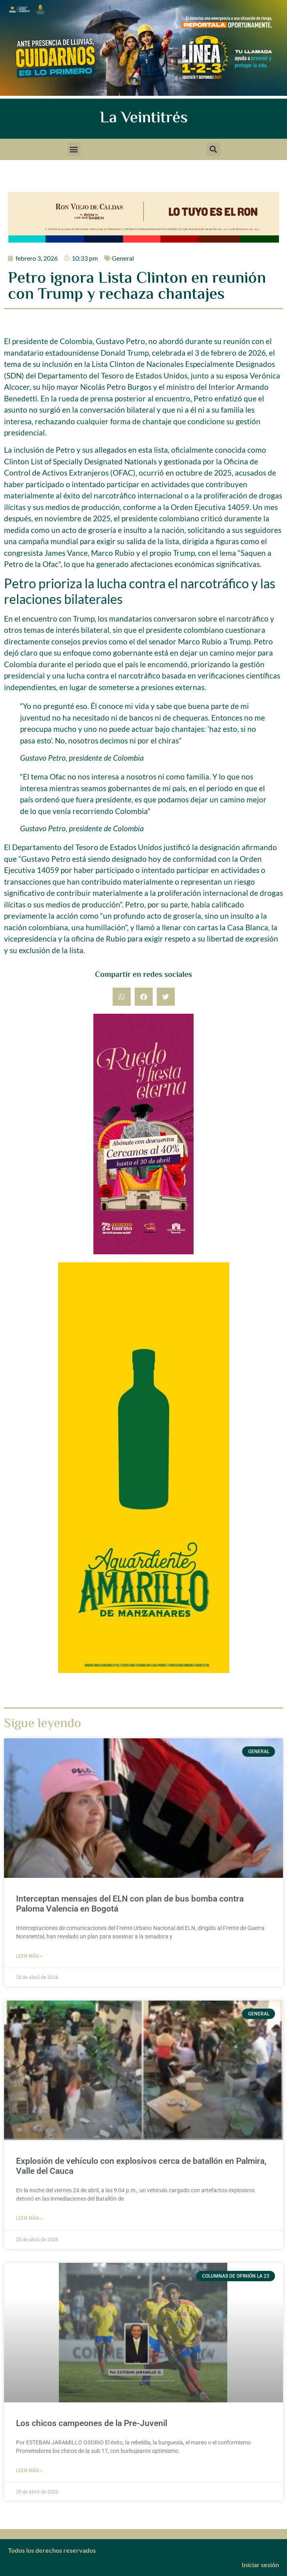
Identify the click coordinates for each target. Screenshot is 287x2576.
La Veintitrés (144, 118)
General (123, 258)
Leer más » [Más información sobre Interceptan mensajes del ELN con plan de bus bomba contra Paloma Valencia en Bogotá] (29, 1956)
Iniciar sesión (260, 2564)
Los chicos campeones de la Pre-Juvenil (91, 2423)
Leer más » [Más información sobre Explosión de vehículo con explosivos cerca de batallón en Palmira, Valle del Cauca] (29, 2218)
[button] (74, 149)
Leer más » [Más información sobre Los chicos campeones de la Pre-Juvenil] (29, 2470)
